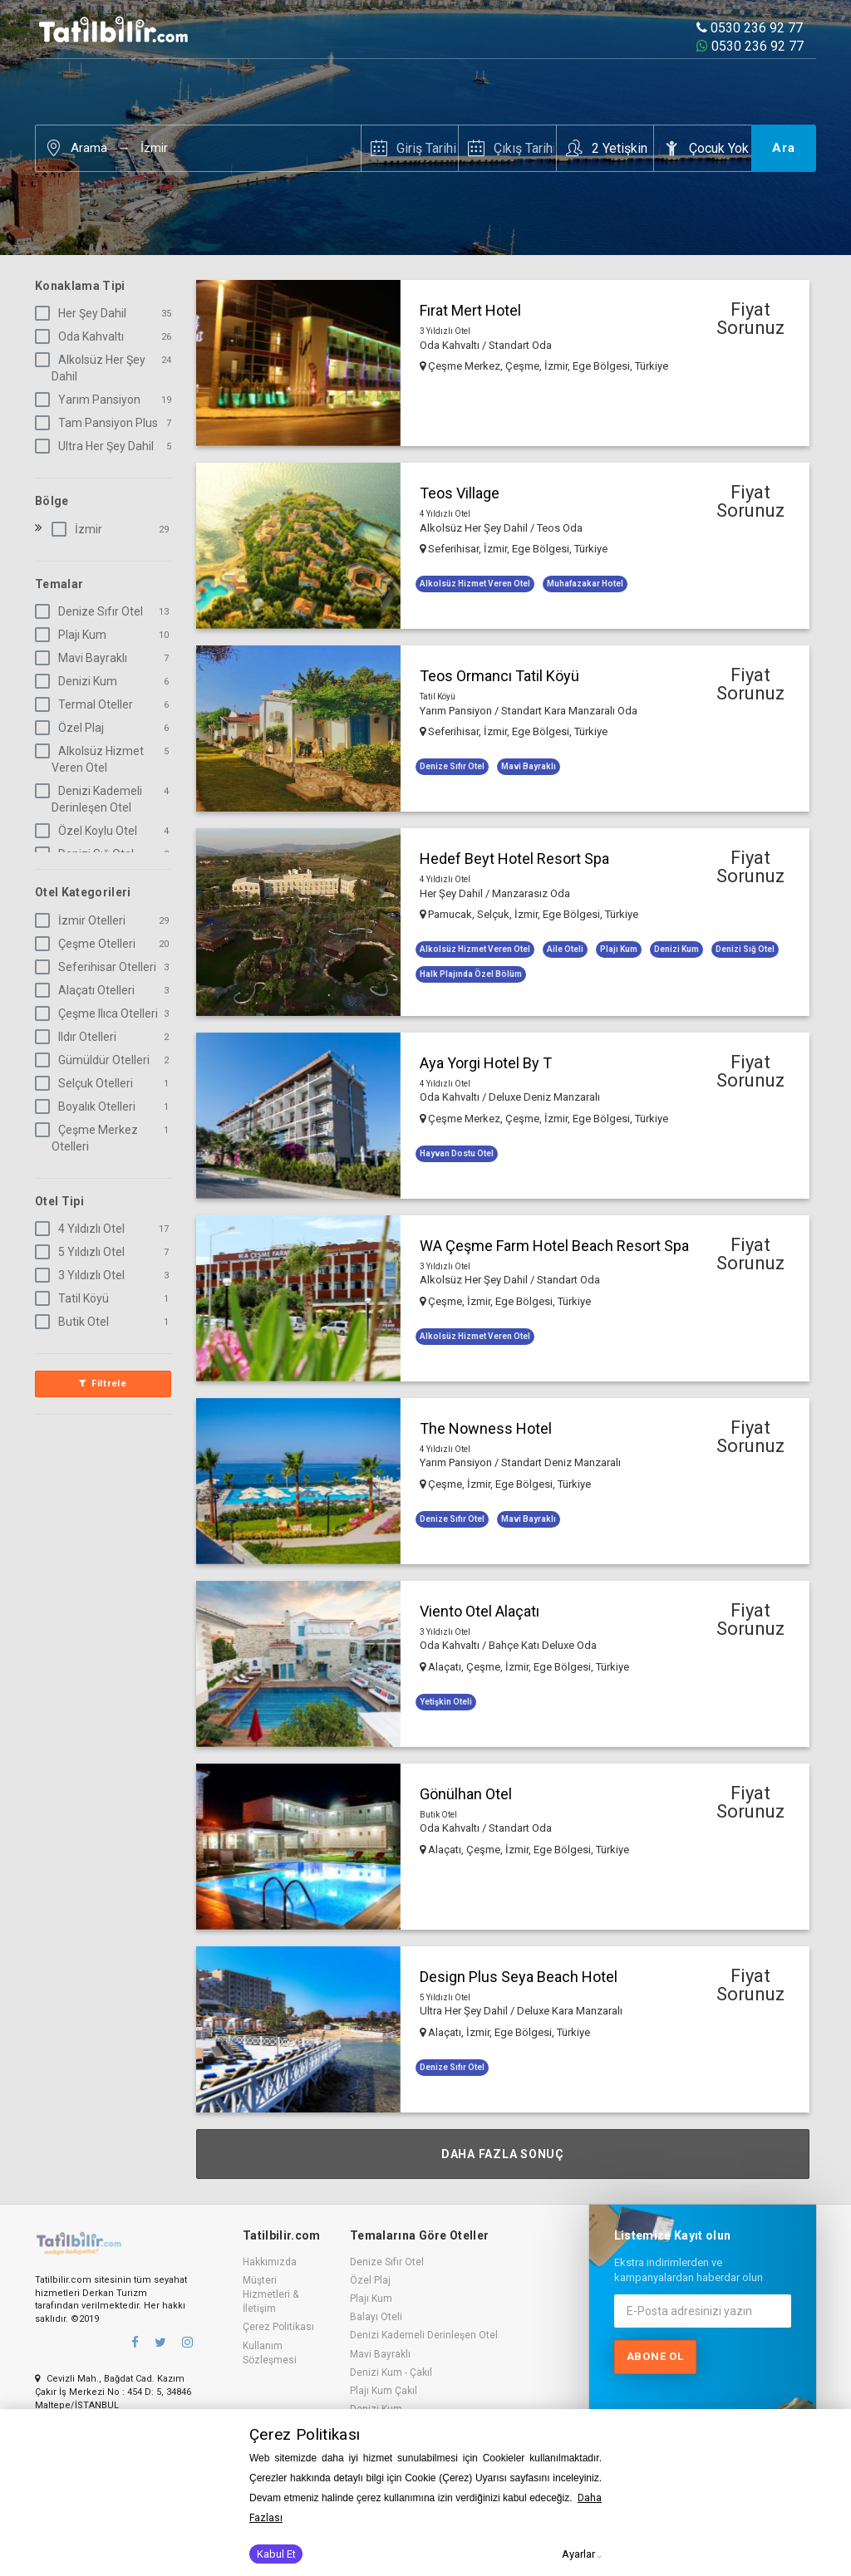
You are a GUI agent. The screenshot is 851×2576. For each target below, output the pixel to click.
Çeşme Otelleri (88, 943)
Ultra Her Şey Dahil (98, 446)
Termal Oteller (87, 704)
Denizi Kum (79, 681)
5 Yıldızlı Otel (83, 1252)
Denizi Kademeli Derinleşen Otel (92, 799)
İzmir (154, 147)
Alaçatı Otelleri (88, 990)
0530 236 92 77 (749, 28)
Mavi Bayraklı (84, 658)
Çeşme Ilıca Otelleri (100, 1013)
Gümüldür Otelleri (96, 1060)
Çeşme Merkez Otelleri (90, 1138)
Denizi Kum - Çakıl (391, 2372)
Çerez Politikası (278, 2327)
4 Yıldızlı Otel (83, 1228)
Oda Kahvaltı (83, 336)
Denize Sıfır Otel (92, 611)
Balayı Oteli (376, 2317)
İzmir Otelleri (83, 920)
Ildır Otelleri (79, 1036)
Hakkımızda (270, 2262)
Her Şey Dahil (84, 313)
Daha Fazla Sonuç (502, 2154)
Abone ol (655, 2356)
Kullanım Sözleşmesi (270, 2353)
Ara (783, 147)
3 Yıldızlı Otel (83, 1275)
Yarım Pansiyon (91, 399)
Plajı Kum (74, 634)
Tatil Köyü (75, 1298)
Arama (89, 147)
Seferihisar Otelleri (99, 967)
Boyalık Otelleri (88, 1106)
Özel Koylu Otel (89, 830)
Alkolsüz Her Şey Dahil (93, 368)
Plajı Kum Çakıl (383, 2391)
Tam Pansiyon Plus (100, 422)
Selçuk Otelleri (87, 1083)
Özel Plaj (73, 727)
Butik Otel (75, 1321)
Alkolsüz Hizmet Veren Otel (93, 759)
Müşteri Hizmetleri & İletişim (270, 2294)
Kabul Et (276, 2554)
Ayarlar (578, 2554)
